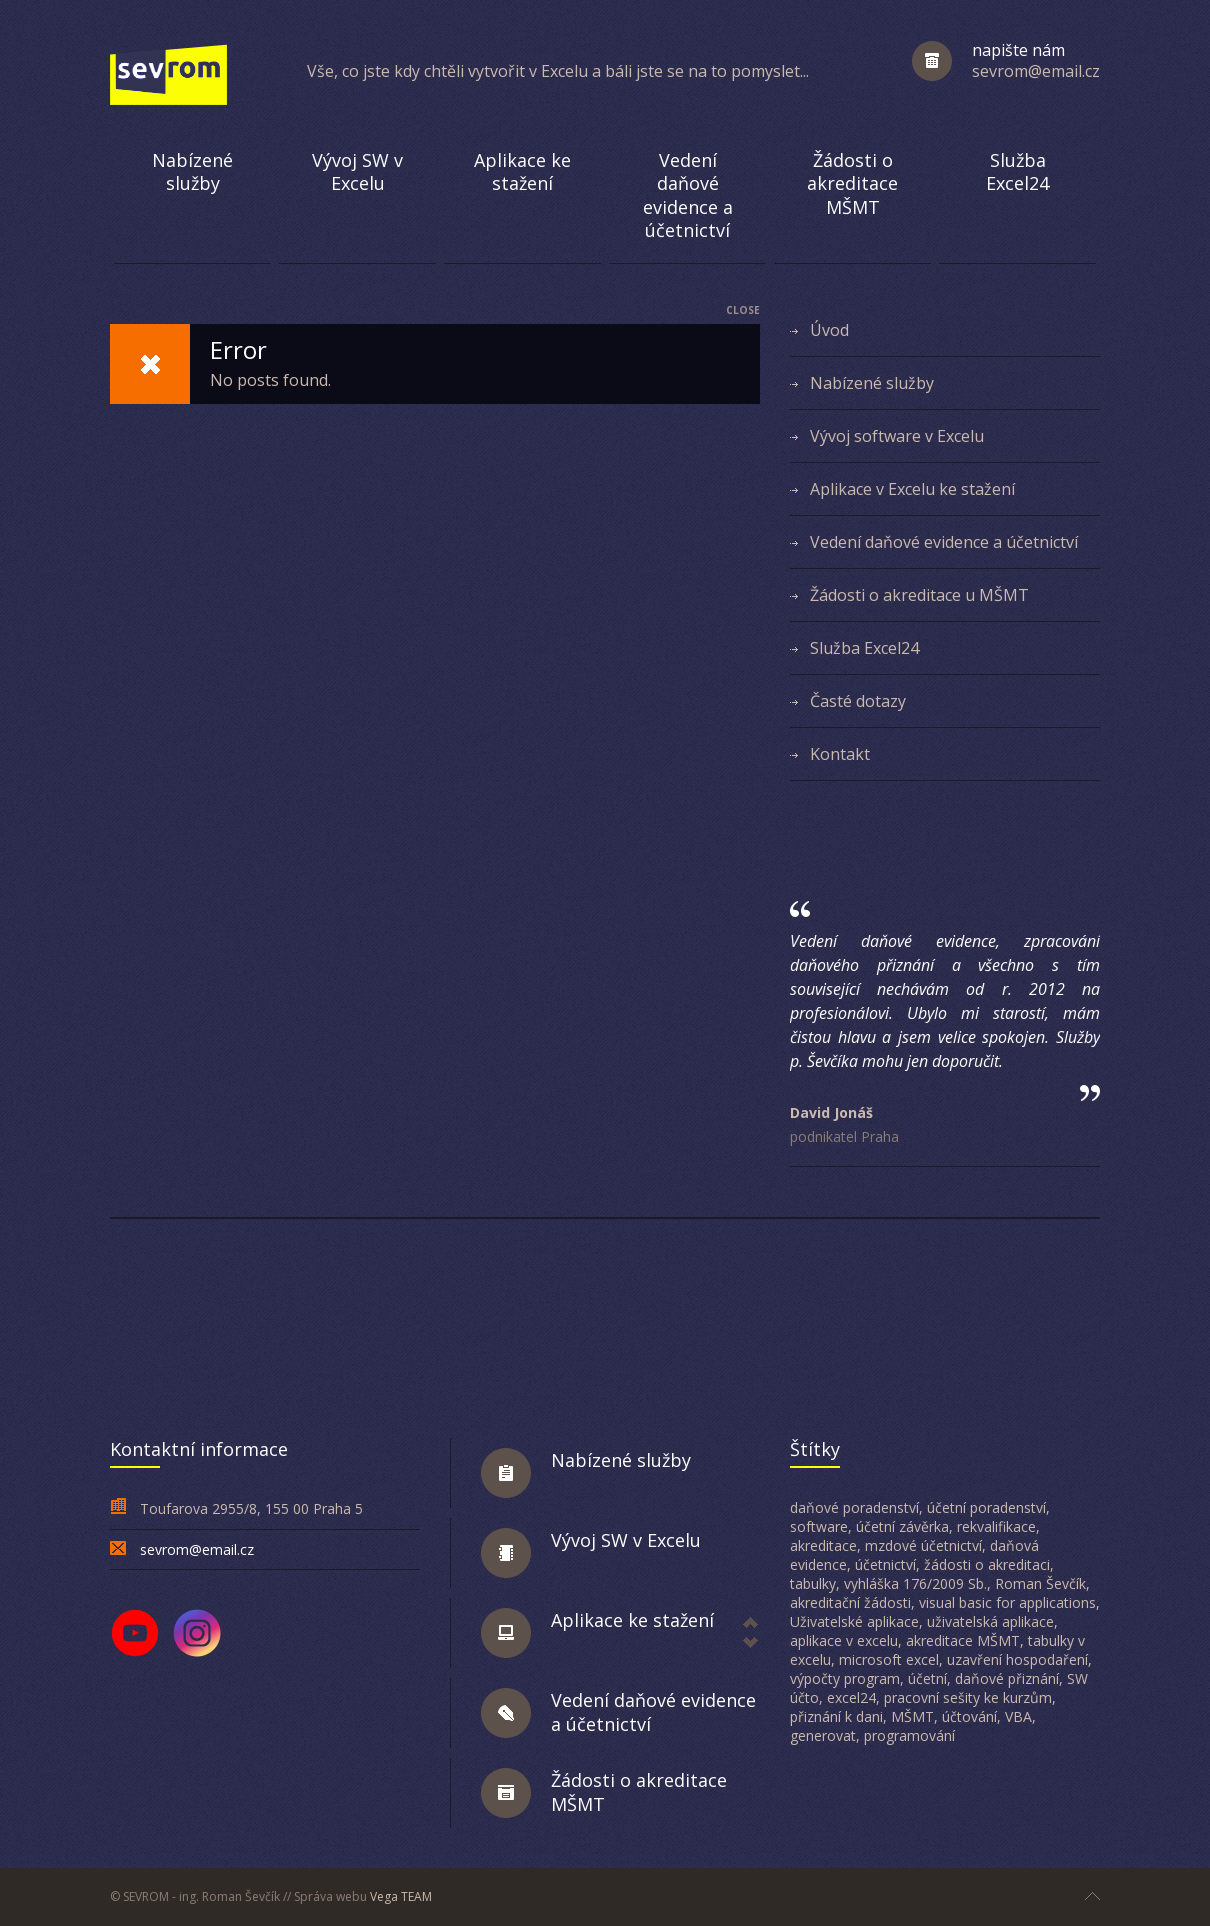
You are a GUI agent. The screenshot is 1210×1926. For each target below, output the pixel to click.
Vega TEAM (401, 1896)
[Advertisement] (605, 1321)
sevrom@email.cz (197, 1549)
